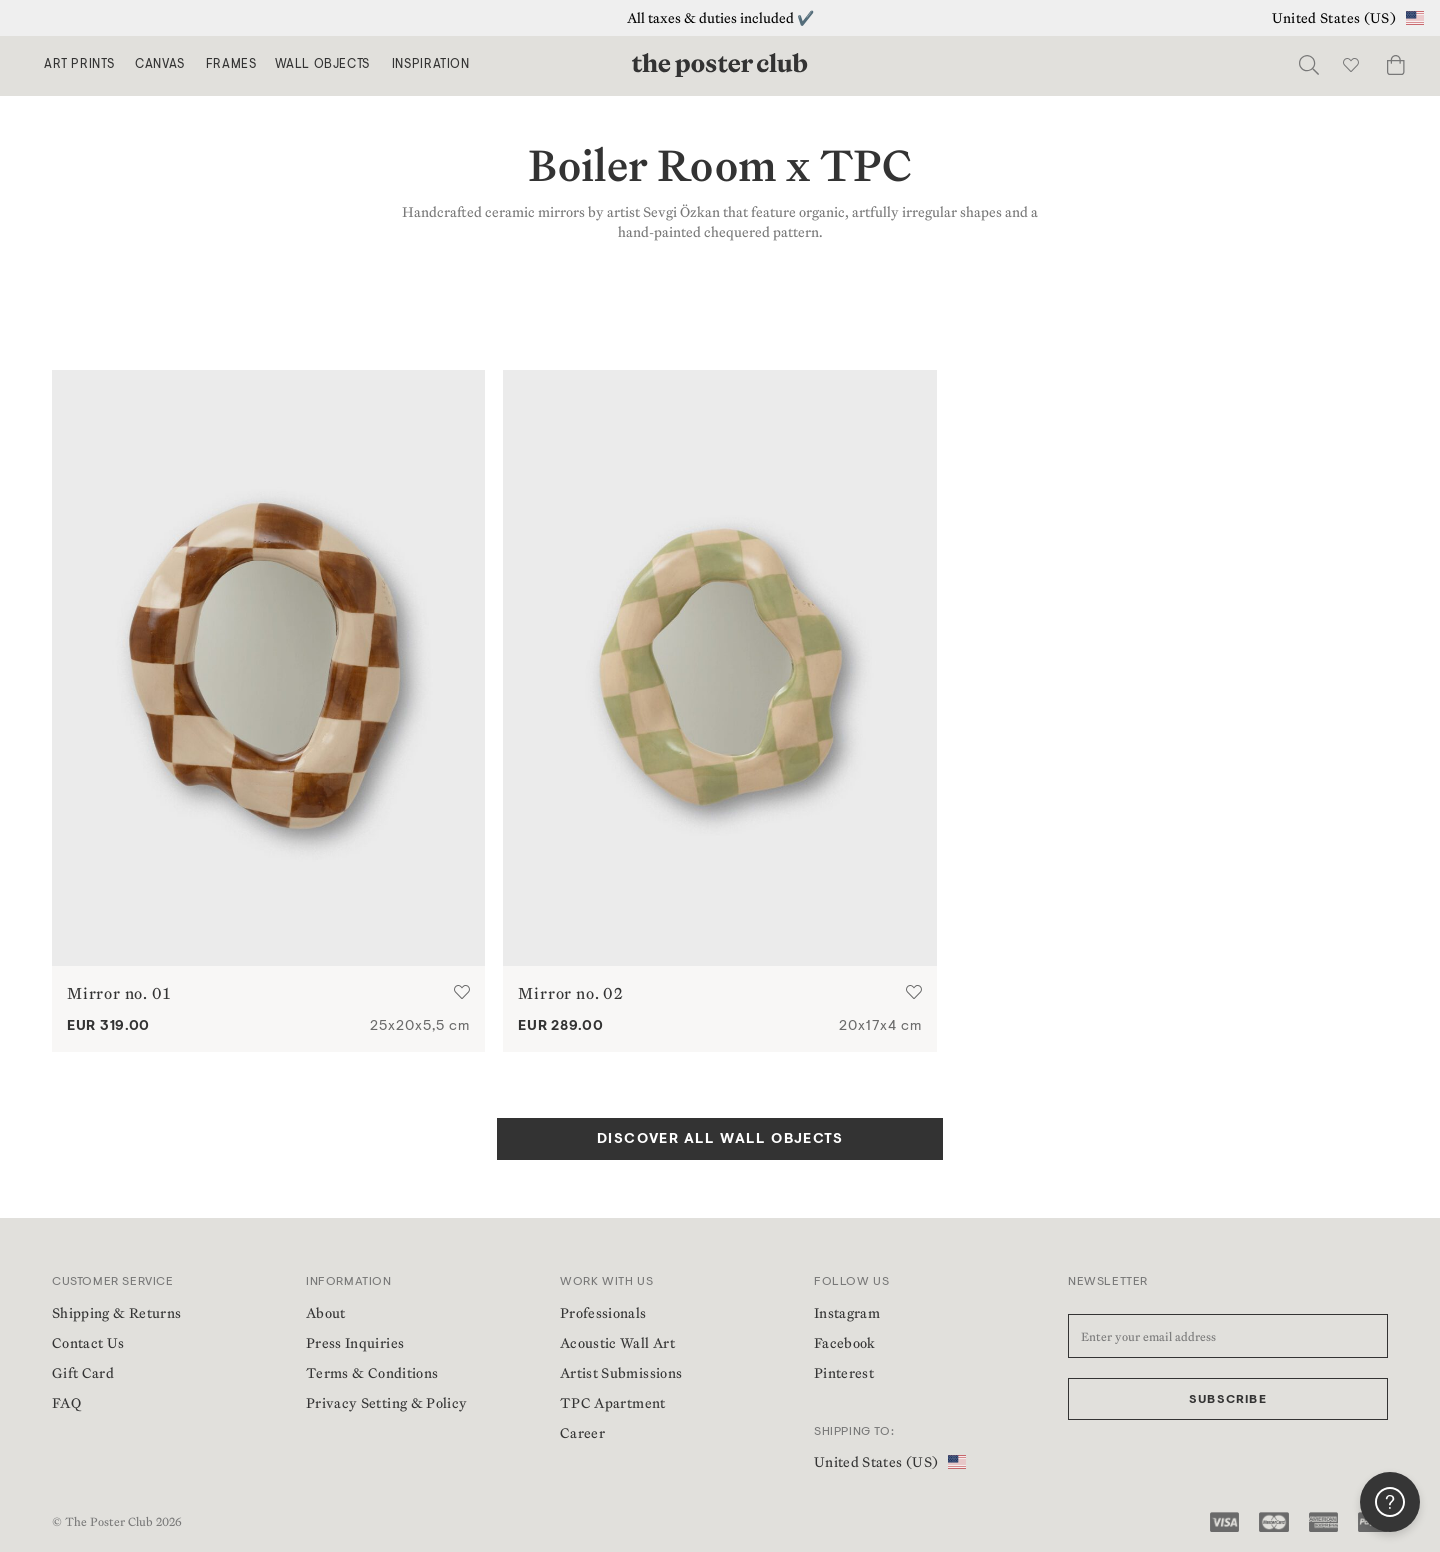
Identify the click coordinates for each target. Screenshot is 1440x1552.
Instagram (847, 1313)
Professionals (603, 1313)
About (326, 1313)
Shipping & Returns (116, 1313)
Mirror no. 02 (570, 993)
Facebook (845, 1343)
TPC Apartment (613, 1403)
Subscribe (1228, 1400)
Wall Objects (322, 65)
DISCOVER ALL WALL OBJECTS (720, 1140)
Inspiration (431, 65)
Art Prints (79, 65)
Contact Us (88, 1343)
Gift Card (83, 1373)
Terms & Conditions (372, 1373)
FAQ (66, 1403)
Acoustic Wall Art (617, 1343)
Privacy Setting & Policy (386, 1403)
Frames (231, 65)
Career (582, 1433)
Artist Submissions (621, 1373)
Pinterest (844, 1373)
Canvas (160, 65)
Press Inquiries (355, 1343)
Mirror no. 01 (118, 993)
